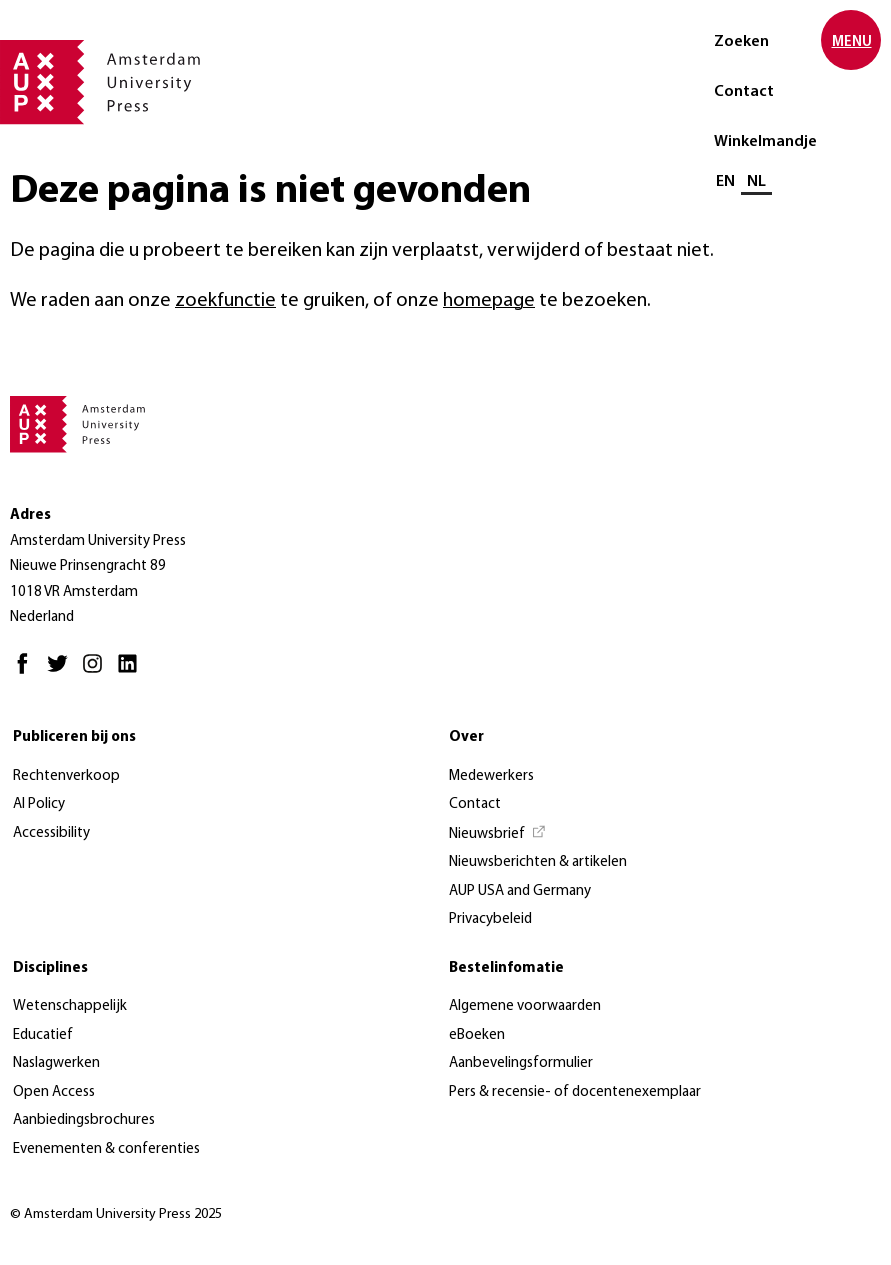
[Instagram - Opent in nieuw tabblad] (97, 672)
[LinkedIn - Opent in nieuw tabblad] (132, 672)
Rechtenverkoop (66, 776)
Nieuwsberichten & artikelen (538, 862)
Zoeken (741, 42)
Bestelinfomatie (506, 968)
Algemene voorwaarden (525, 1006)
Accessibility (51, 833)
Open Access (54, 1092)
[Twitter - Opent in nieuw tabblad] (62, 672)
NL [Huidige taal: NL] (756, 182)
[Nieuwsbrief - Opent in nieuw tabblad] (498, 835)
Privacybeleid (490, 919)
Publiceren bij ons (74, 737)
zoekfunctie (225, 301)
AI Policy (39, 804)
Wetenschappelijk (70, 1006)
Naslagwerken (56, 1063)
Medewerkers (491, 776)
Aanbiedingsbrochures (84, 1120)
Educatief (43, 1035)
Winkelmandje (765, 142)
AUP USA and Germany (520, 891)
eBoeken (477, 1035)
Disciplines (50, 968)
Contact (744, 92)
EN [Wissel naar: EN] (725, 182)
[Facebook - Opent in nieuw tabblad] (27, 672)
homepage (489, 301)
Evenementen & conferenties (106, 1149)
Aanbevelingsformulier (521, 1063)
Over (466, 737)
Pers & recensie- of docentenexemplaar (575, 1092)
